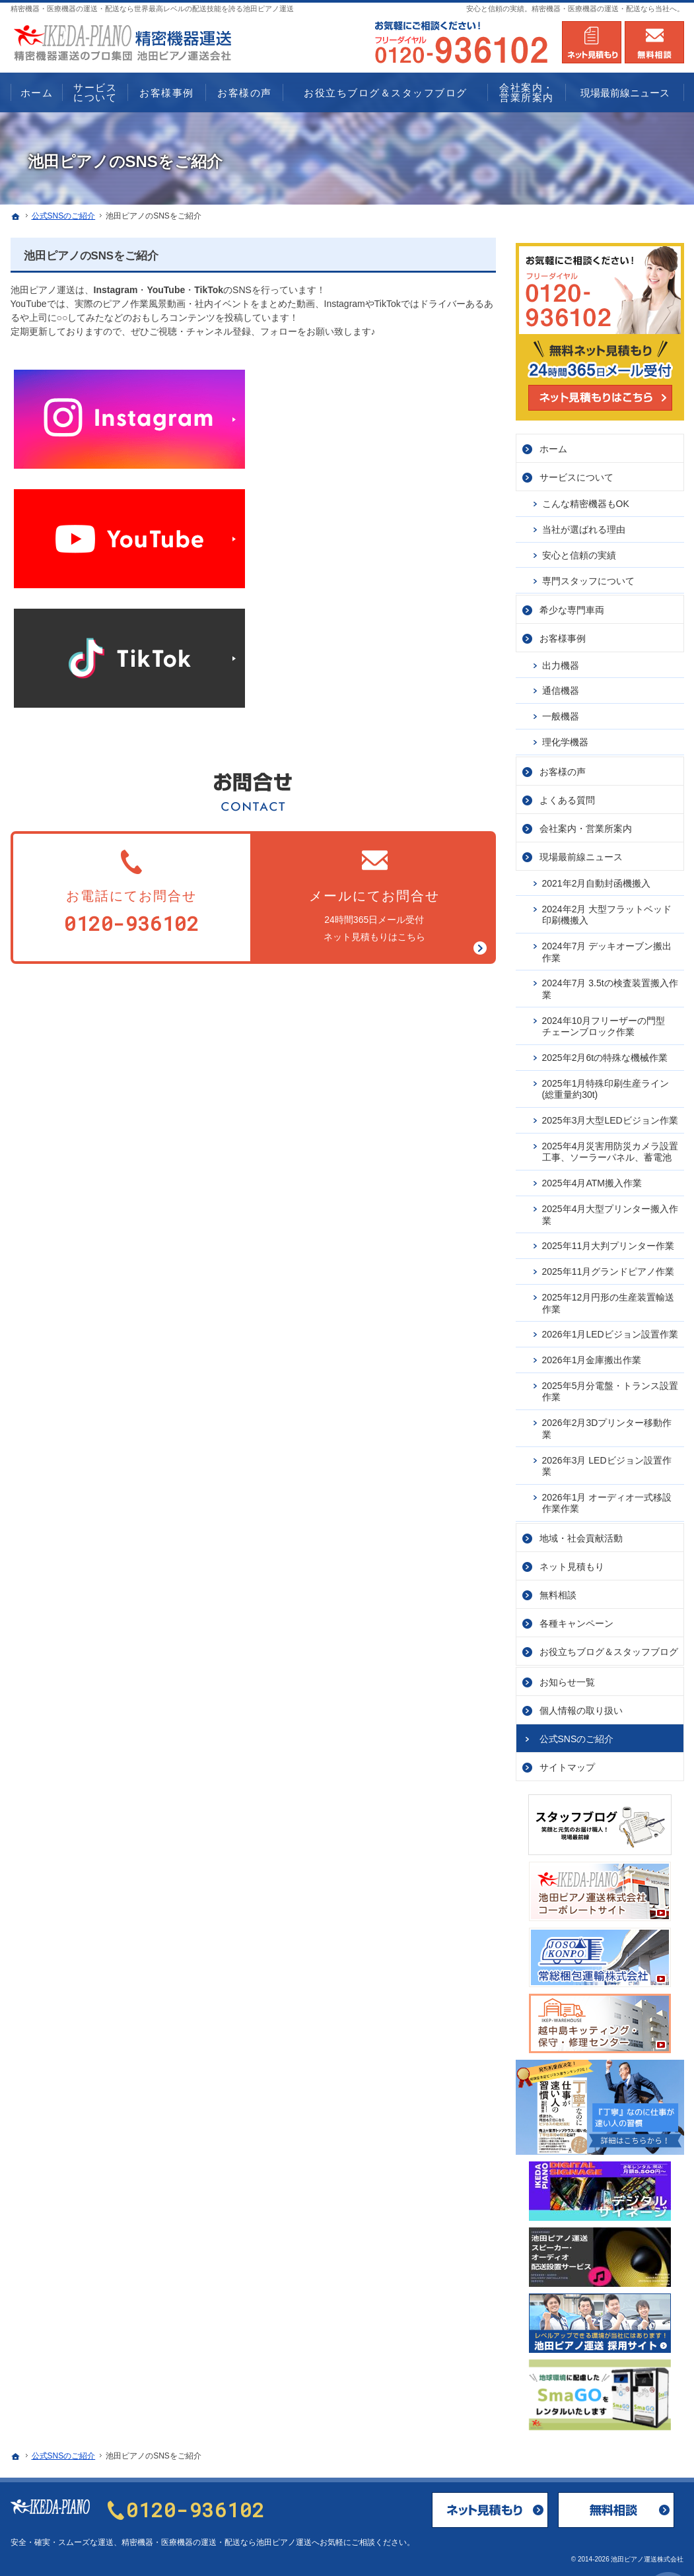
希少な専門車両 (571, 604)
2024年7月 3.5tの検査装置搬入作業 (610, 983)
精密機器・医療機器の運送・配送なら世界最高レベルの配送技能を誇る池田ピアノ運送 (152, 9)
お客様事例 (562, 633)
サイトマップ (567, 1762)
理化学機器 (565, 736)
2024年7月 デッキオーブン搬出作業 (607, 946)
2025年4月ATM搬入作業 (592, 1177)
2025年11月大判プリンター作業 (608, 1240)
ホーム (553, 443)
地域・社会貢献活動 (581, 1533)
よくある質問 (567, 795)
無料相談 (557, 1589)
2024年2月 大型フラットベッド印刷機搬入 (607, 909)
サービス (576, 472)
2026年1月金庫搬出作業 (592, 1354)
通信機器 (560, 685)
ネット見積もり (571, 1561)
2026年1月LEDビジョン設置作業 (610, 1329)
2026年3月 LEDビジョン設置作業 (607, 1461)
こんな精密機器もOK (585, 498)
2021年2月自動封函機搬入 (596, 878)
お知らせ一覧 (567, 1677)
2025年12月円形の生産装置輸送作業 (608, 1298)
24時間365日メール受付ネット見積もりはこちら (374, 894)
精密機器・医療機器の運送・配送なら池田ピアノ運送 (216, 2542)
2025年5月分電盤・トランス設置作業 (610, 1386)
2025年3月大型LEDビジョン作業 (610, 1115)
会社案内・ (585, 823)
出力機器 (560, 660)
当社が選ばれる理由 (583, 524)
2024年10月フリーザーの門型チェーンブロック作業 (604, 1021)
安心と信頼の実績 (579, 550)
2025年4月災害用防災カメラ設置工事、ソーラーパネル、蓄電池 (610, 1146)
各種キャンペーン (576, 1618)
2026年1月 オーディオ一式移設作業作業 (607, 1498)
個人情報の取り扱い (581, 1705)
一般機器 (560, 711)
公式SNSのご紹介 (576, 1733)
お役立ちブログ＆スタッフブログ (608, 1646)
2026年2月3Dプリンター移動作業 (607, 1423)
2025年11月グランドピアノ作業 (608, 1266)
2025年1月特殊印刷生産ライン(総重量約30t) (606, 1084)
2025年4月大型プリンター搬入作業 (610, 1209)
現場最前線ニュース (581, 851)
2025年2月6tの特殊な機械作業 (605, 1052)
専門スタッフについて (588, 575)
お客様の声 (562, 766)
